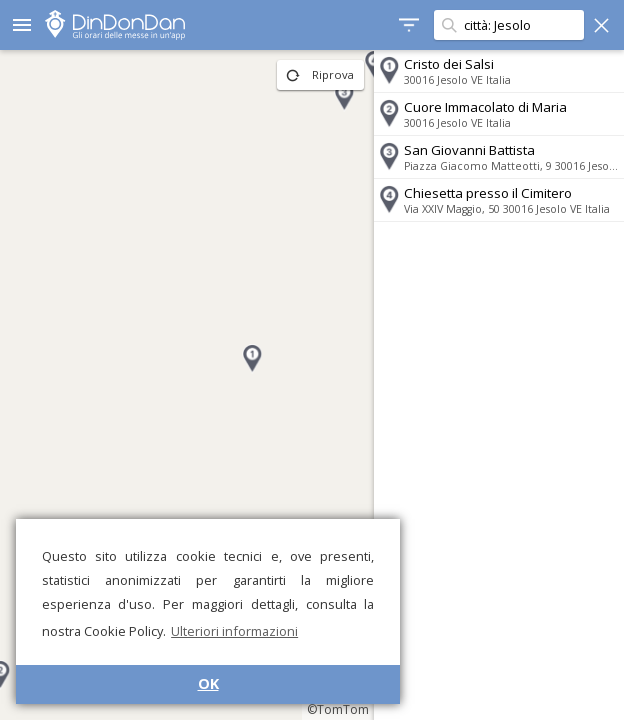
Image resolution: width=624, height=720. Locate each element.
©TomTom (338, 709)
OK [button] (208, 683)
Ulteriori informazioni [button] (234, 631)
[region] (187, 385)
